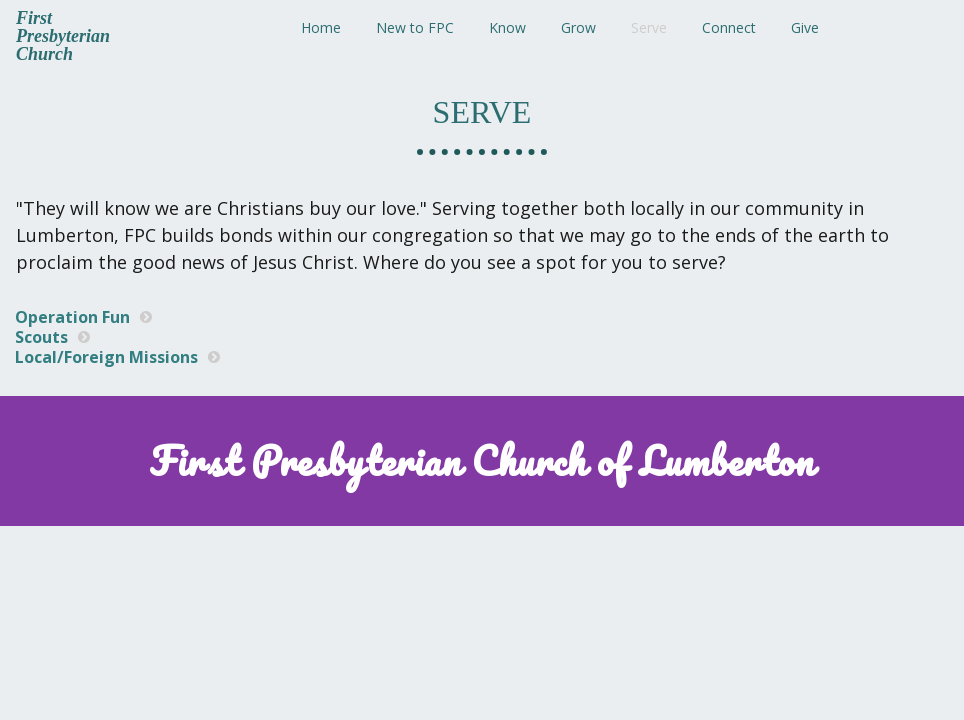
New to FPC (415, 27)
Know (507, 27)
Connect (729, 27)
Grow (578, 27)
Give (805, 27)
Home (321, 27)
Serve (649, 27)
